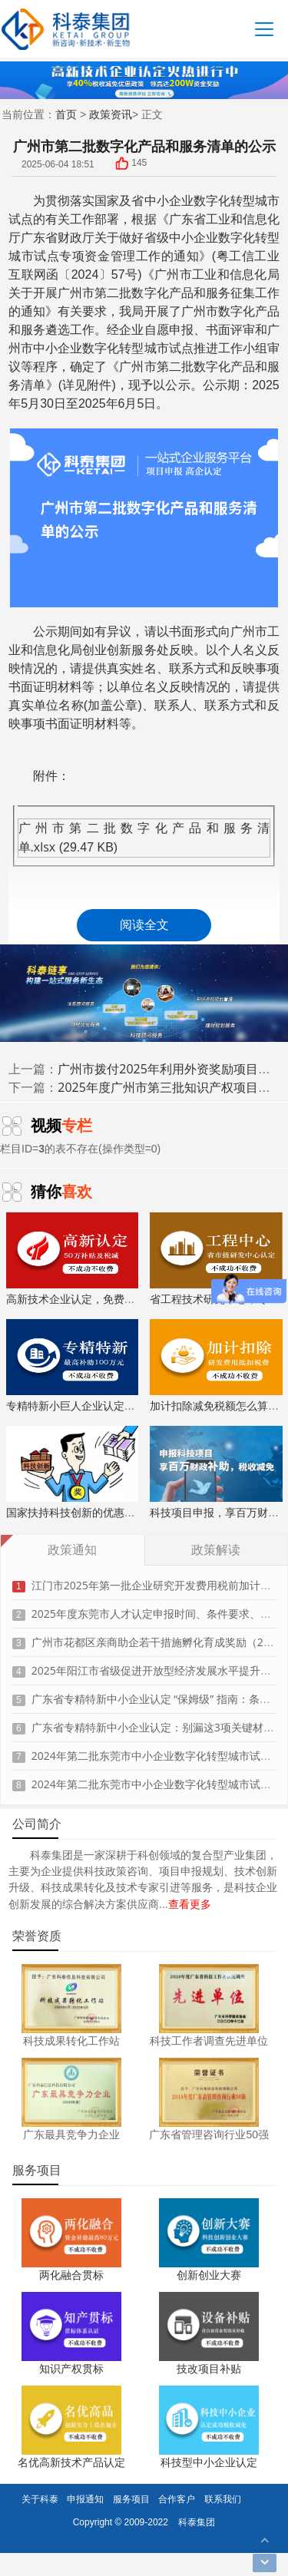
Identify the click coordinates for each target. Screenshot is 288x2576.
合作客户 (176, 2498)
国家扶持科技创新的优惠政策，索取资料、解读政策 (129, 1472)
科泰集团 (196, 2521)
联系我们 (222, 2498)
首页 (66, 114)
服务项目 (131, 2498)
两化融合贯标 (71, 2274)
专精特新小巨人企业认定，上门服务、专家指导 (119, 1366)
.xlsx (43, 846)
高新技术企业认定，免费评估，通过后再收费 (113, 1259)
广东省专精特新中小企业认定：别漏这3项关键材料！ (158, 1719)
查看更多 (189, 1903)
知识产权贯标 (71, 2368)
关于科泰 (40, 2498)
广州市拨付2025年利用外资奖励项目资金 (170, 1068)
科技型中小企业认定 (209, 2462)
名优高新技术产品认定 (71, 2462)
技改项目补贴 (209, 2368)
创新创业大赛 (209, 2274)
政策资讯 (110, 114)
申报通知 (85, 2498)
